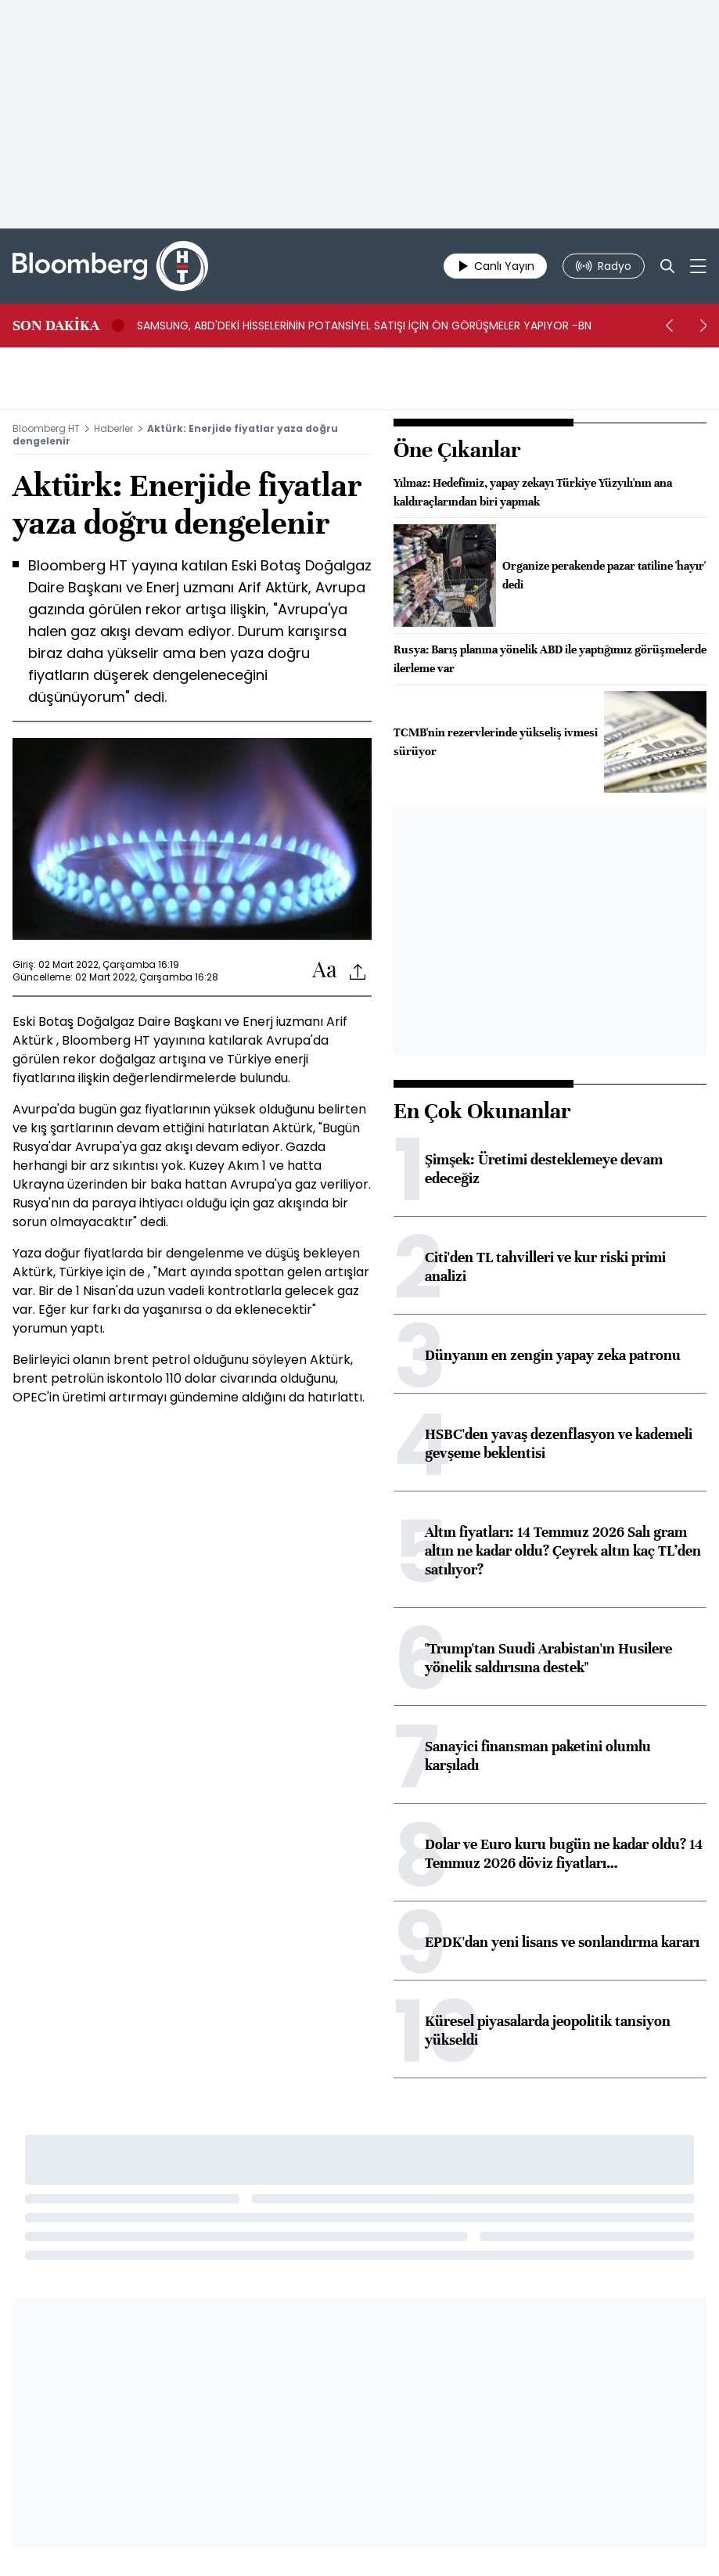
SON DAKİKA (56, 325)
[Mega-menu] (698, 266)
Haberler (113, 428)
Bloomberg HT (46, 428)
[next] (703, 325)
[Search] (667, 266)
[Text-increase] (324, 971)
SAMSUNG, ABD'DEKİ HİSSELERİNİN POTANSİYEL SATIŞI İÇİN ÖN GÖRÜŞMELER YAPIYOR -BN (364, 325)
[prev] (668, 325)
